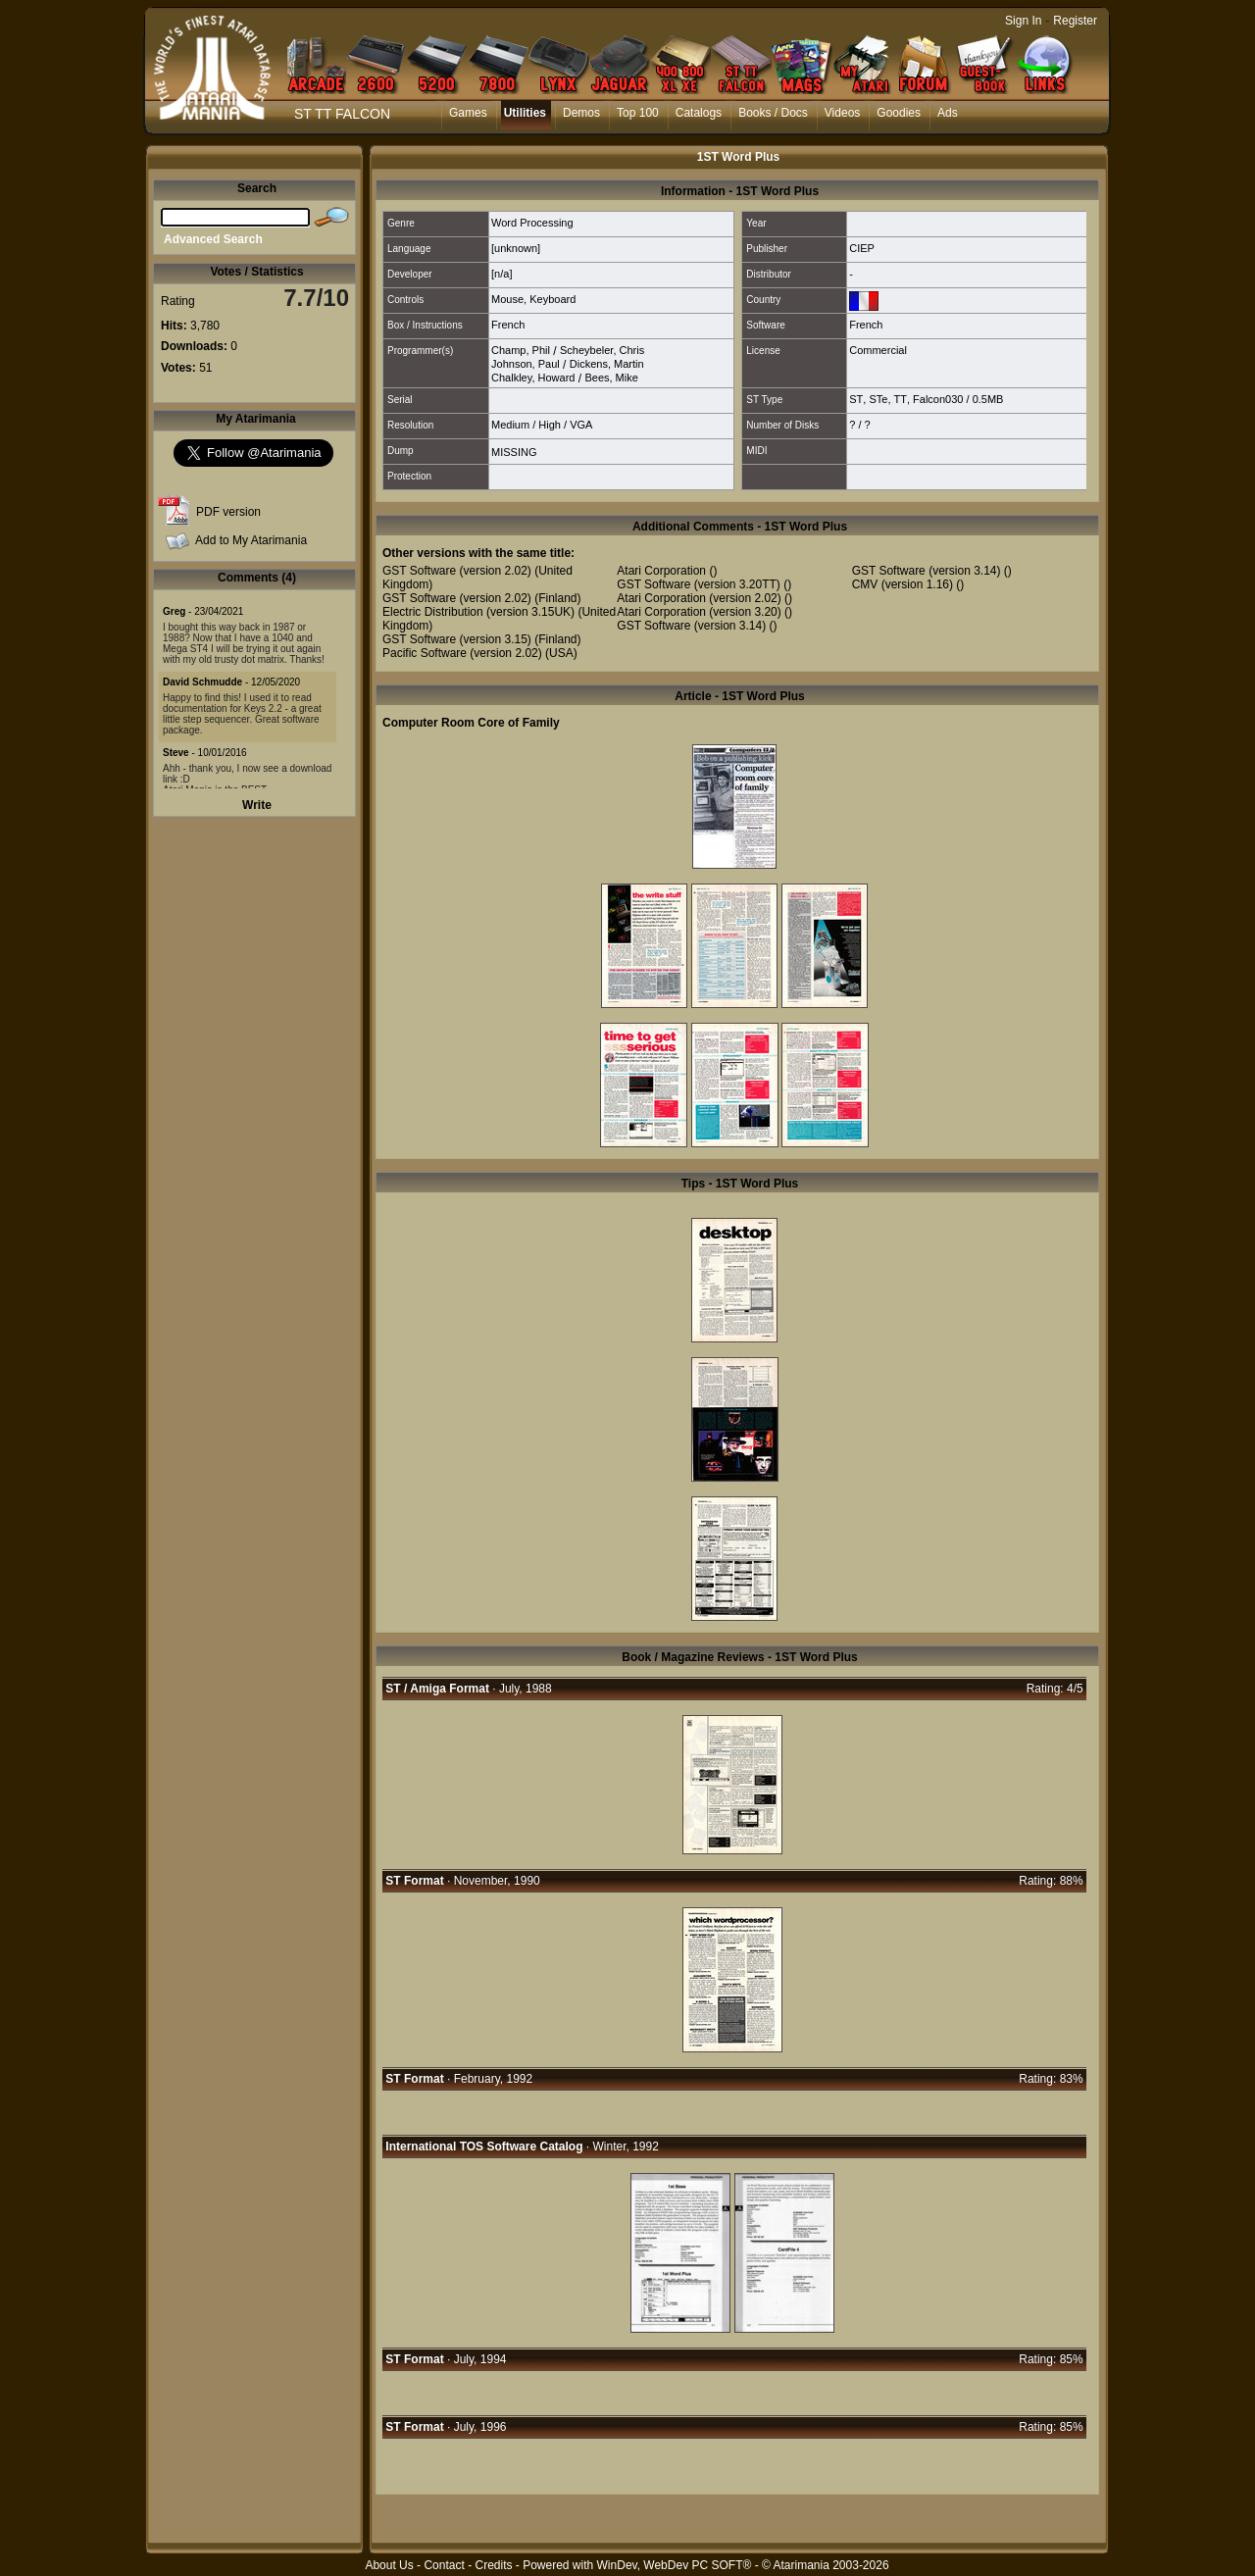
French (508, 324)
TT (900, 399)
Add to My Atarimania (251, 540)
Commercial (878, 350)
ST (856, 399)
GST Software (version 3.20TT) (698, 584)
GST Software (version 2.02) (456, 571)
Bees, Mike (610, 377)
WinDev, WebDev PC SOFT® (674, 2565)
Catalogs (699, 113)
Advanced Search (213, 239)
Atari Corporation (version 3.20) (698, 612)
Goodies (899, 113)
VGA (581, 424)
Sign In (1023, 20)
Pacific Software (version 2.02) (462, 653)
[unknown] (515, 248)
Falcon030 (938, 399)
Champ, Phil (520, 350)
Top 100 (638, 113)
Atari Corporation (661, 571)
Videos (842, 113)
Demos (581, 113)
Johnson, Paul (525, 364)
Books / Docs (773, 113)
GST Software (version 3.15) (456, 639)
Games (468, 113)
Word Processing (532, 222)
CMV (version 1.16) (902, 584)
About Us (389, 2565)
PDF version (228, 512)
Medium (510, 424)
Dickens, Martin (607, 364)
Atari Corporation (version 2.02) (698, 598)
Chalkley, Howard (533, 377)
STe (878, 399)
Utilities (525, 113)
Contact (444, 2565)
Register (1075, 20)
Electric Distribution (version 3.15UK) (478, 612)
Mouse (507, 299)
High (549, 424)
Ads (947, 113)
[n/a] (501, 273)
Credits (493, 2565)
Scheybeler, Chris (602, 350)
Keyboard (552, 299)
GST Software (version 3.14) (691, 625)
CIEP (862, 248)
